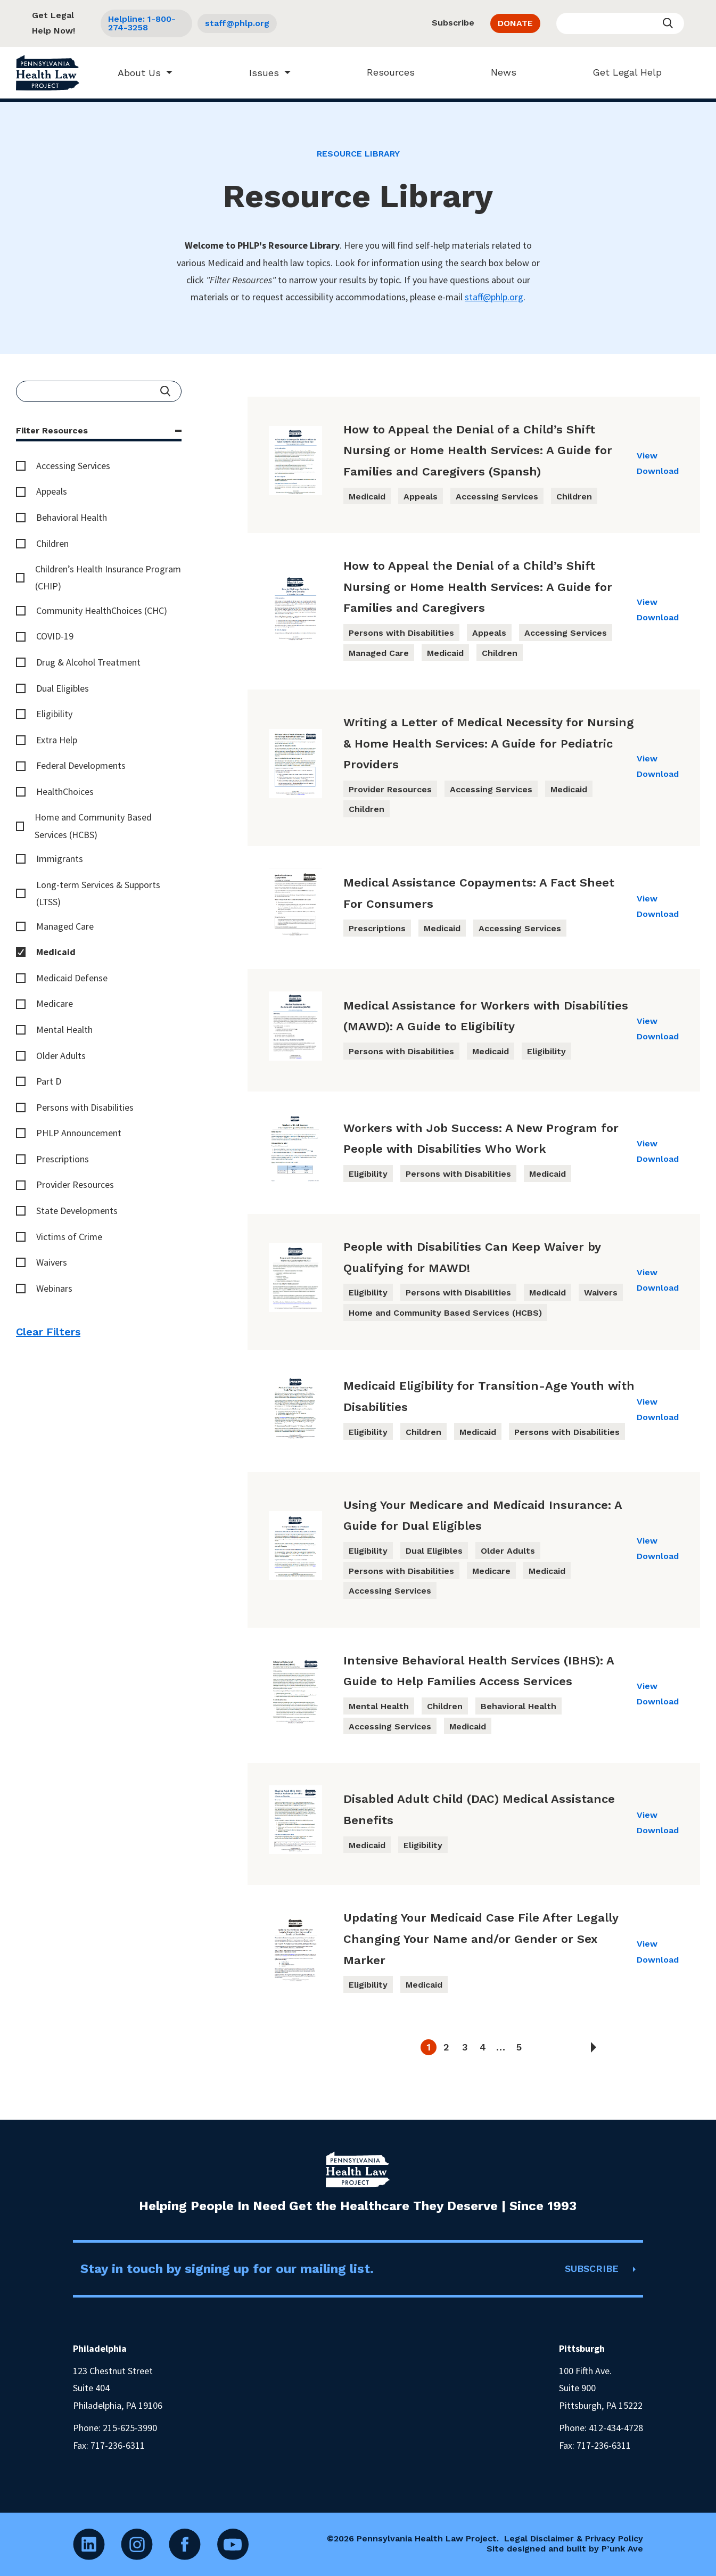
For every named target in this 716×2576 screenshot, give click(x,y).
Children (52, 543)
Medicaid (56, 952)
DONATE (515, 23)
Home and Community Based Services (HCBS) (93, 825)
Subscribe (453, 23)
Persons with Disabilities (85, 1107)
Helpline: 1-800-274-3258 (142, 23)
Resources (385, 72)
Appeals (51, 491)
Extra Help (56, 740)
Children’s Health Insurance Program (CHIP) (108, 577)
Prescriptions (62, 1159)
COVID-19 (54, 636)
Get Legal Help (621, 72)
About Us (134, 72)
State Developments (77, 1210)
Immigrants (59, 858)
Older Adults (61, 1055)
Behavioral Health (71, 517)
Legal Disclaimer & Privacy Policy (573, 2538)
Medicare (54, 1003)
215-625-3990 (130, 2428)
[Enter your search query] (620, 23)
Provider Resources (75, 1184)
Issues (259, 72)
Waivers (51, 1262)
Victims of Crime (69, 1236)
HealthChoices (65, 791)
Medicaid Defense (72, 978)
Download (658, 471)
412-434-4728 (616, 2428)
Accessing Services (73, 466)
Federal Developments (81, 765)
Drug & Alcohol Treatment (88, 662)
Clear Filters (48, 1331)
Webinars (54, 1288)
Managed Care (65, 926)
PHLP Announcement (78, 1133)
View (647, 455)
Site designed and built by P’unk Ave (565, 2549)
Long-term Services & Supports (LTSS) (98, 893)
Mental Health (64, 1029)
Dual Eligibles (62, 688)
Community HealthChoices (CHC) (101, 610)
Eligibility (54, 714)
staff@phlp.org (237, 23)
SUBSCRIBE (592, 2268)
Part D (48, 1081)
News (498, 72)
